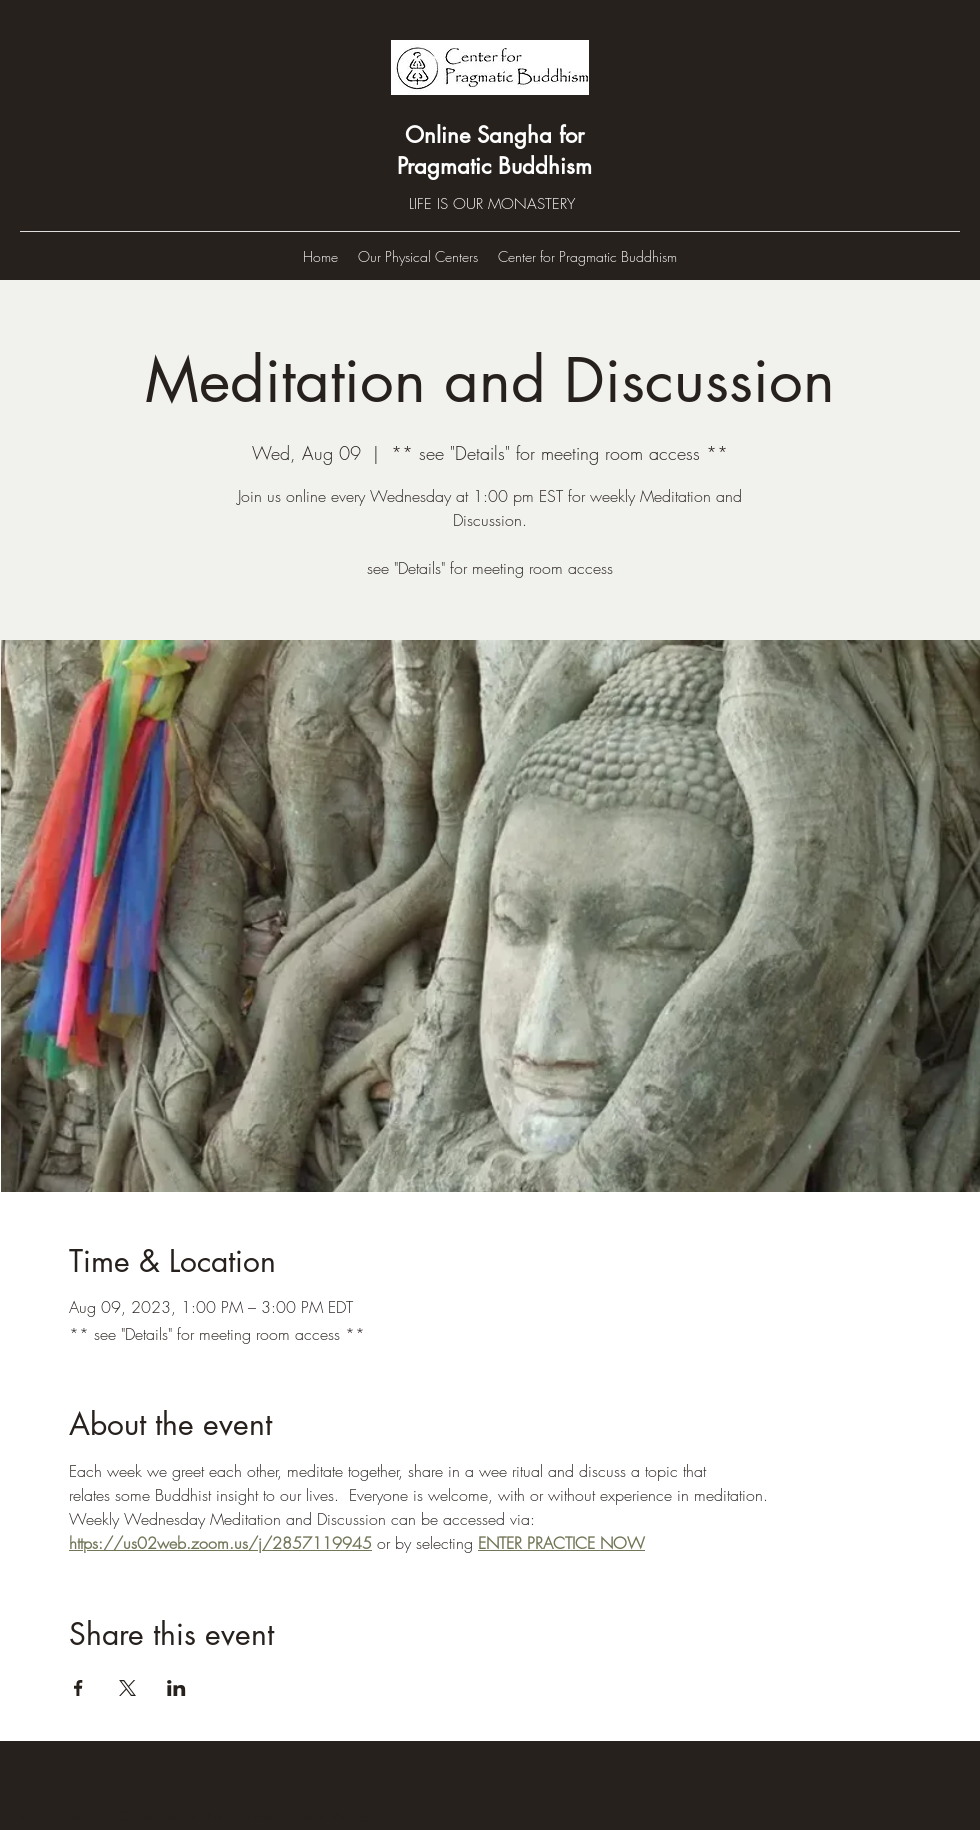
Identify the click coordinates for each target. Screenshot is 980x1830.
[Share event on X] (127, 1688)
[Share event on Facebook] (78, 1688)
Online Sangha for (494, 135)
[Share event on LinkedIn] (176, 1688)
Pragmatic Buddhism (494, 166)
